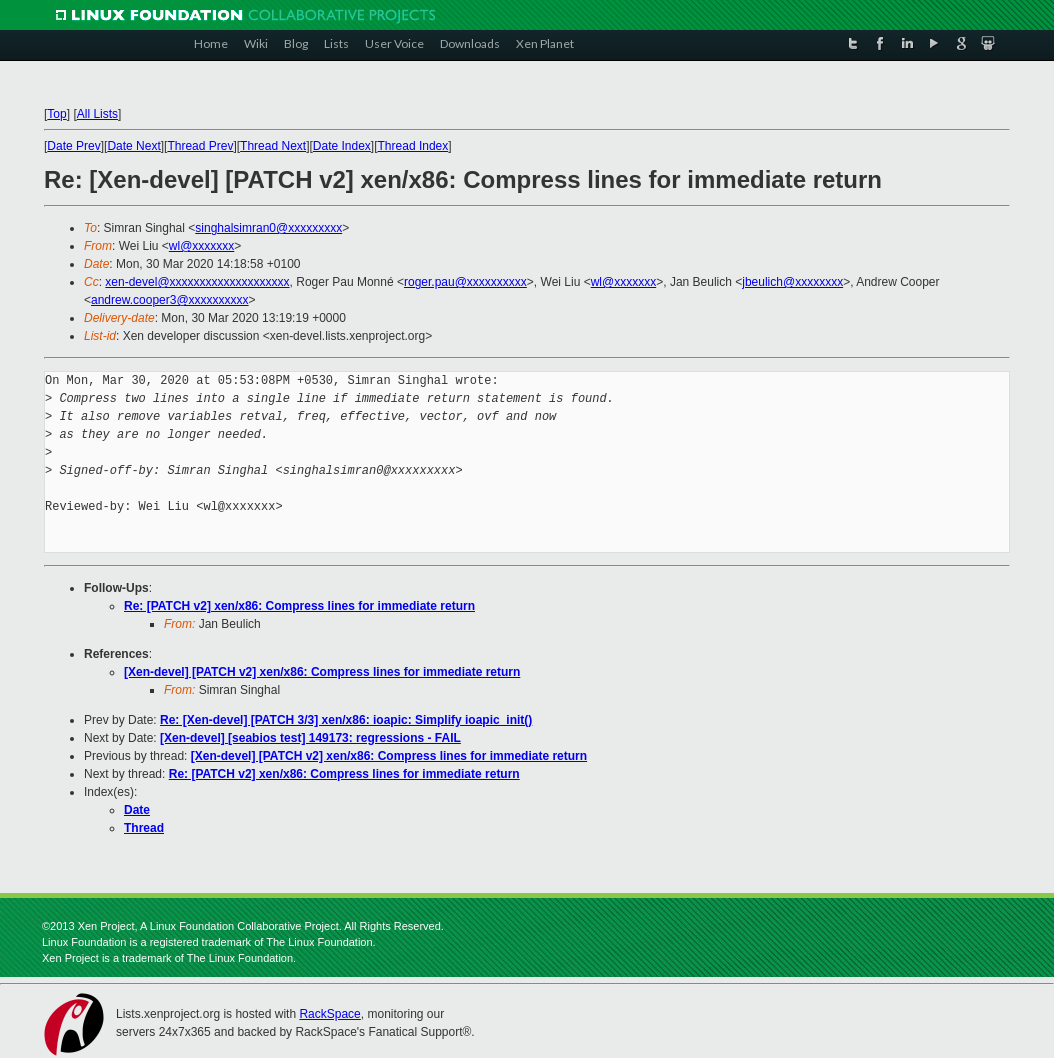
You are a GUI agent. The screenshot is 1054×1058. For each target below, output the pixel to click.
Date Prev (73, 146)
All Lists (97, 114)
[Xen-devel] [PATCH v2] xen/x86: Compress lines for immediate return (322, 672)
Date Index (342, 146)
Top (56, 114)
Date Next (133, 146)
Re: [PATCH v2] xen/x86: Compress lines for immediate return (299, 606)
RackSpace (329, 1014)
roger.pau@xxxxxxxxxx (465, 282)
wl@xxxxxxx (202, 246)
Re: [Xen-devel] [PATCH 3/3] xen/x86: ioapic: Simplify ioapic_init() (346, 720)
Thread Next (273, 146)
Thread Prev (200, 146)
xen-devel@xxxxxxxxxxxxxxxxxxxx (197, 282)
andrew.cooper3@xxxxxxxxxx (170, 300)
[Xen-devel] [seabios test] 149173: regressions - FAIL (310, 738)
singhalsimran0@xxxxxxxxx (268, 228)
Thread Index (413, 146)
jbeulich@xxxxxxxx (792, 282)
